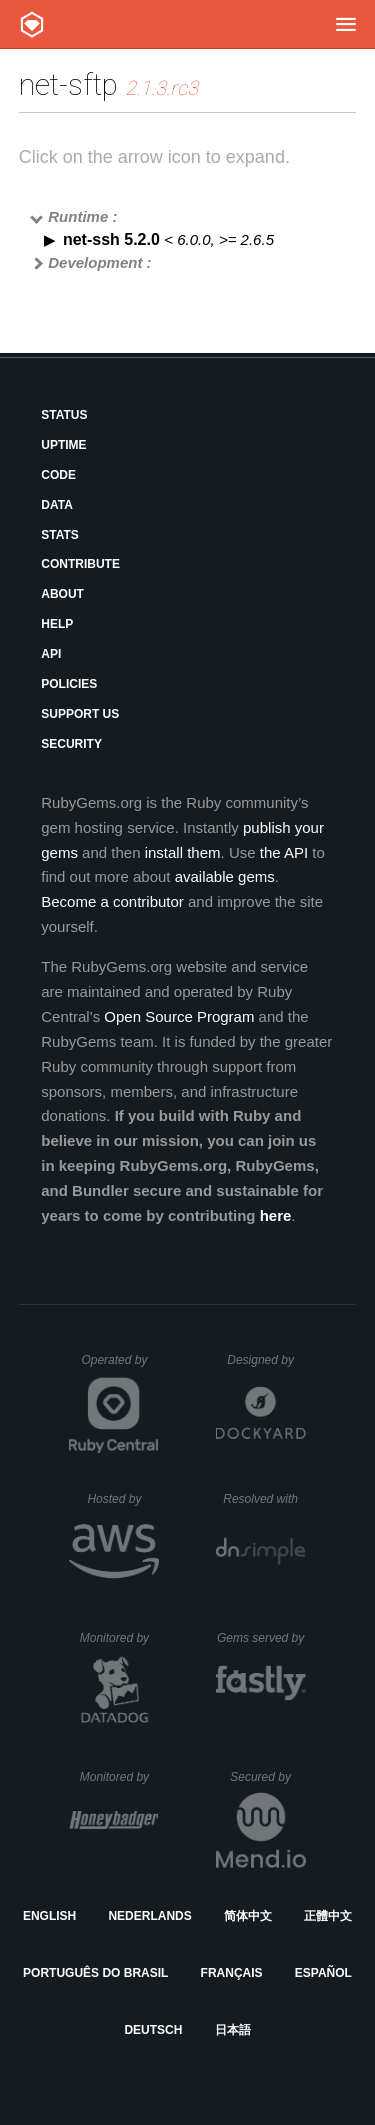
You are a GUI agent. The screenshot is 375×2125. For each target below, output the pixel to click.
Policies (69, 684)
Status (64, 415)
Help (57, 624)
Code (58, 475)
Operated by (120, 1367)
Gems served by (261, 1638)
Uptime (63, 445)
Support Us (80, 714)
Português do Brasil (95, 1973)
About (62, 594)
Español (323, 1973)
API (51, 654)
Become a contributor (112, 901)
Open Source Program (179, 1016)
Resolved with (264, 1499)
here (276, 1215)
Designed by (266, 1360)
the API (284, 852)
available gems (225, 876)
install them (183, 852)
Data (57, 505)
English (49, 1916)
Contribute (80, 564)
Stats (60, 535)
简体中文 (248, 1916)
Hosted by (123, 1499)
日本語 (233, 2030)
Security (71, 744)
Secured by (267, 1777)
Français (232, 1973)
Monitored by (120, 1638)
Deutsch (153, 2030)
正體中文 (328, 1916)
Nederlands (149, 1916)
